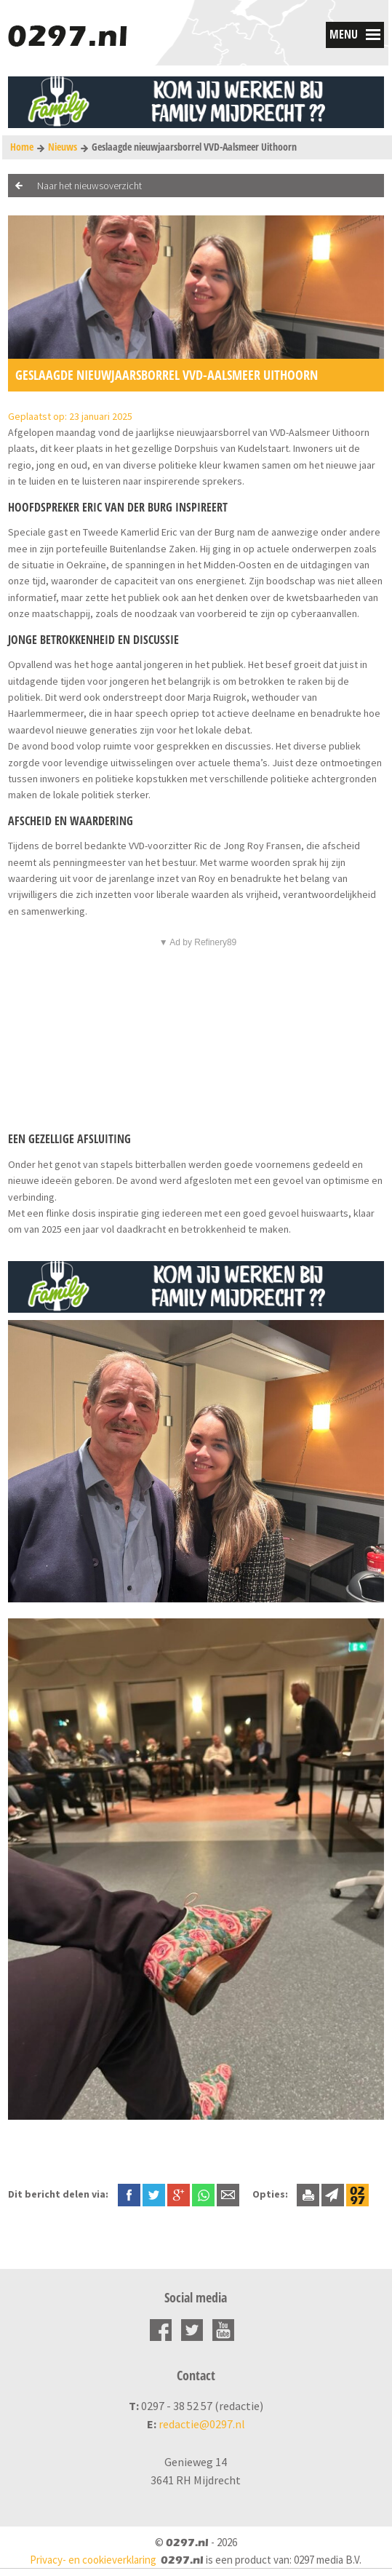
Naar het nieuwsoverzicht (89, 185)
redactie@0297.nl (202, 2424)
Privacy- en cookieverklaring (93, 2560)
